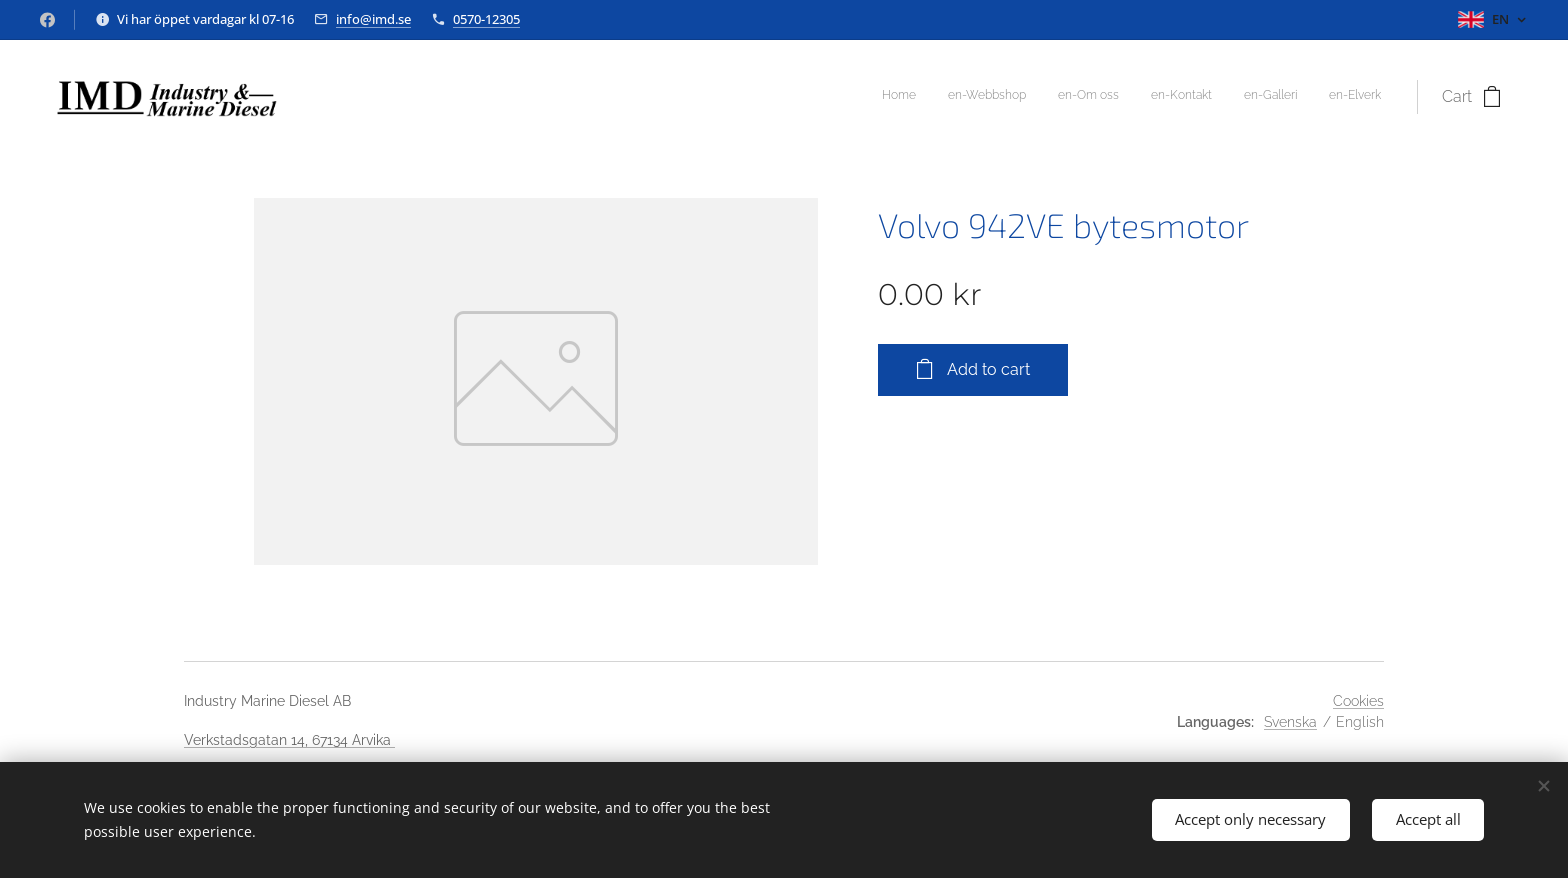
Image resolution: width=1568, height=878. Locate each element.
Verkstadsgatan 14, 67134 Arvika (289, 740)
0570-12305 (486, 19)
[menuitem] (1226, 97)
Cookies (1358, 701)
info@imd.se (373, 19)
